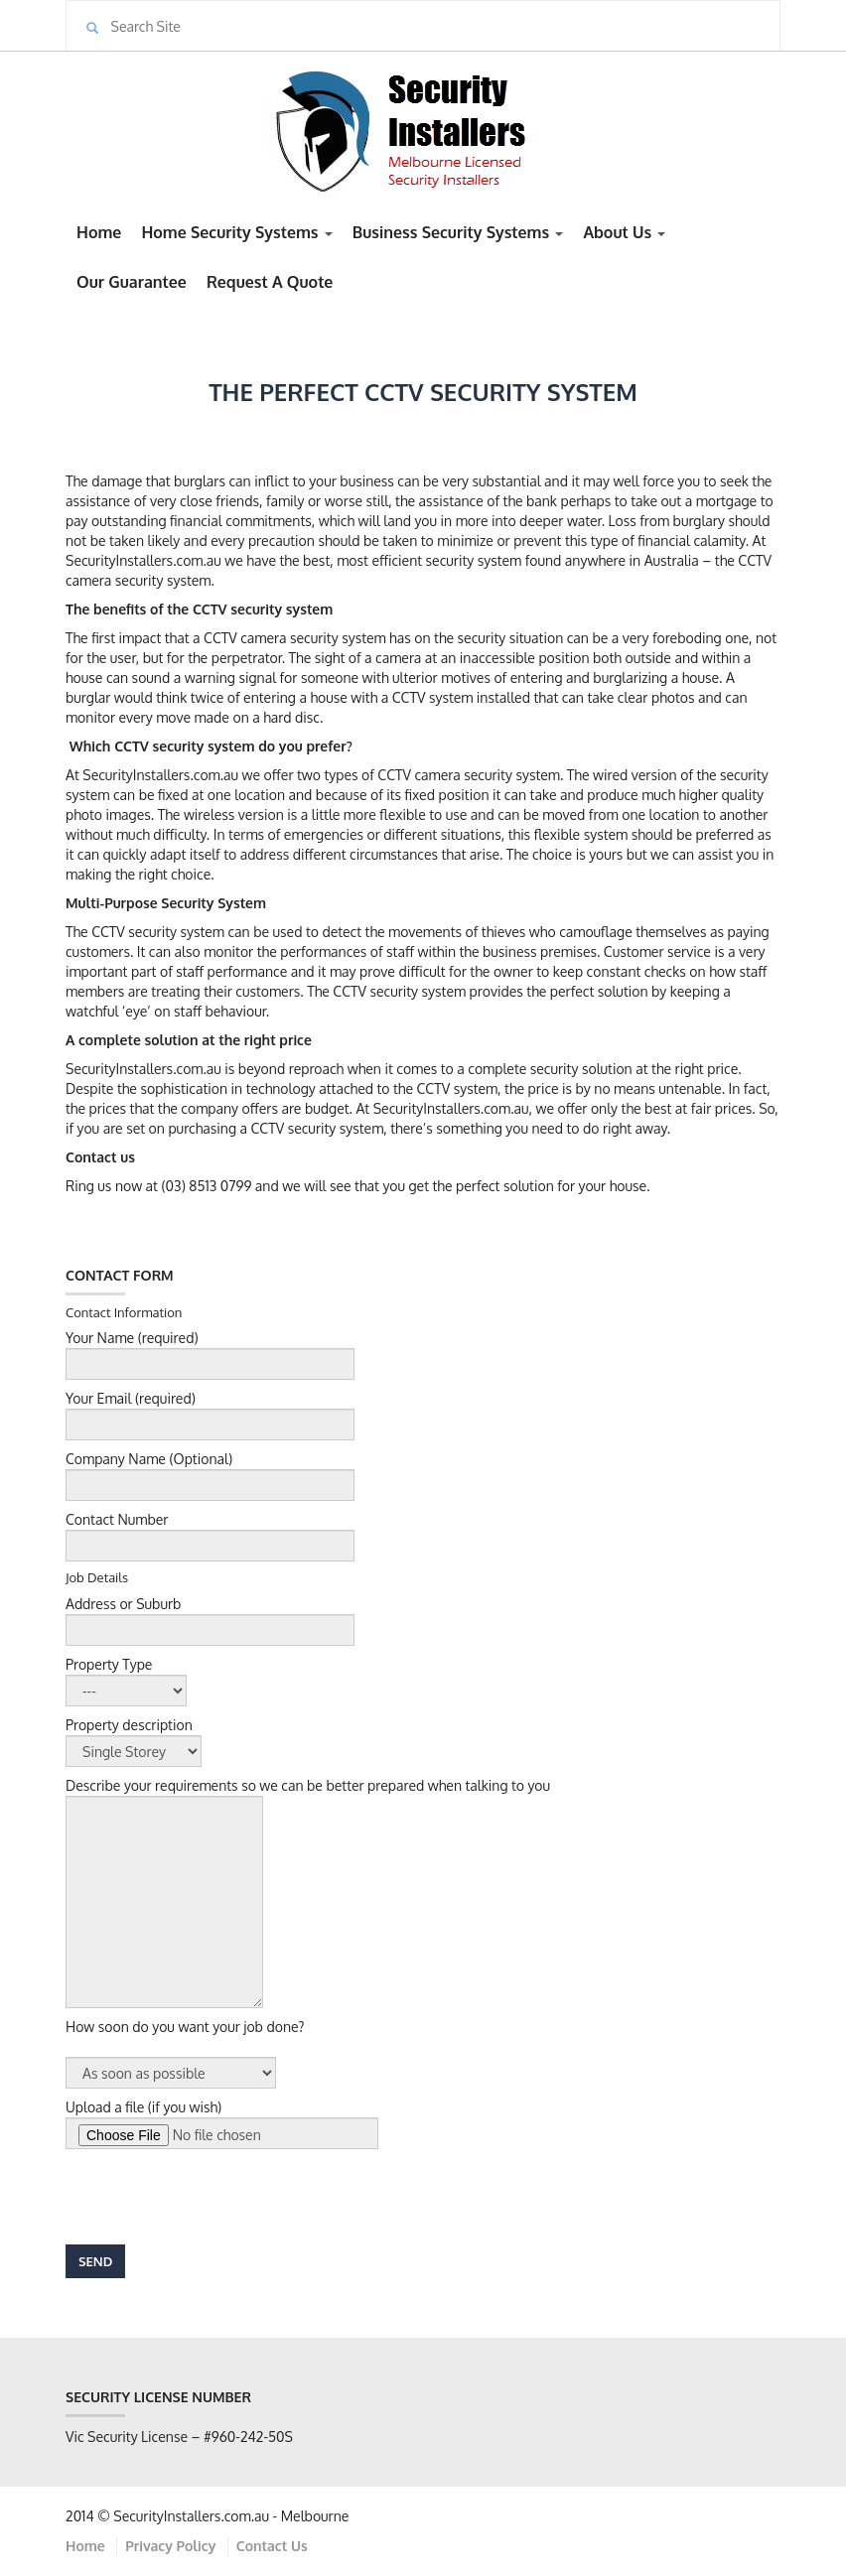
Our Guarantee (131, 282)
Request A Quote (270, 282)
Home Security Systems (236, 232)
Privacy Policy (170, 2545)
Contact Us (272, 2545)
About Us (624, 232)
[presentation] (216, 2197)
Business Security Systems (458, 232)
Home (98, 232)
